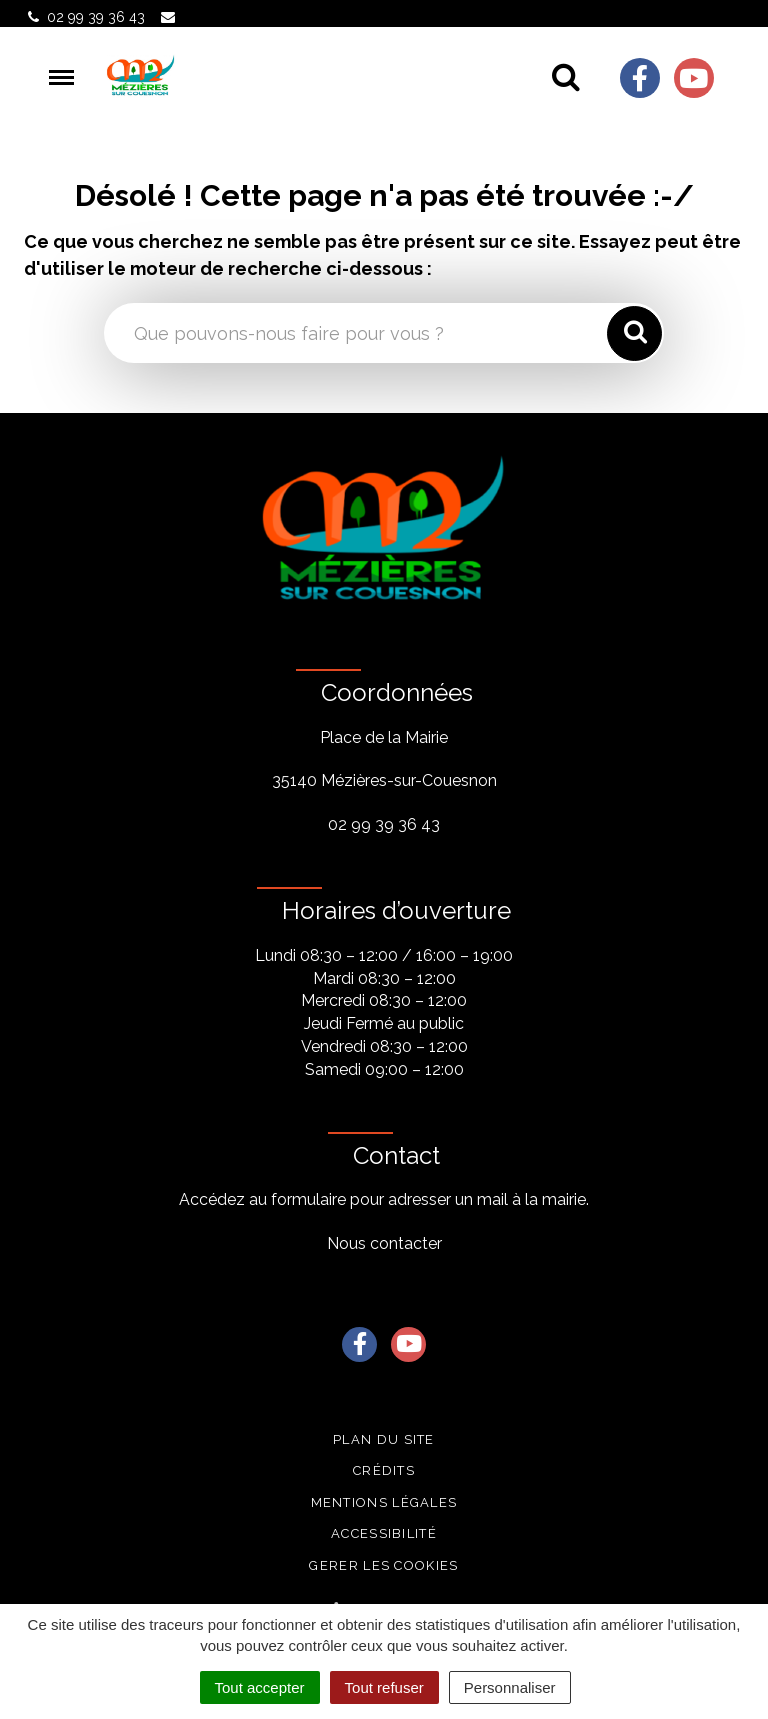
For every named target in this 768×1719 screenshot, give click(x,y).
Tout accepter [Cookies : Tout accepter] (260, 1687)
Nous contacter (384, 1243)
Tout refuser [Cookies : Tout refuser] (384, 1687)
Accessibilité (384, 1533)
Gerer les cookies (383, 1565)
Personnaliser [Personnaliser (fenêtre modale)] (510, 1687)
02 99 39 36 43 (384, 824)
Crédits (384, 1470)
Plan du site (384, 1439)
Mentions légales (384, 1502)
